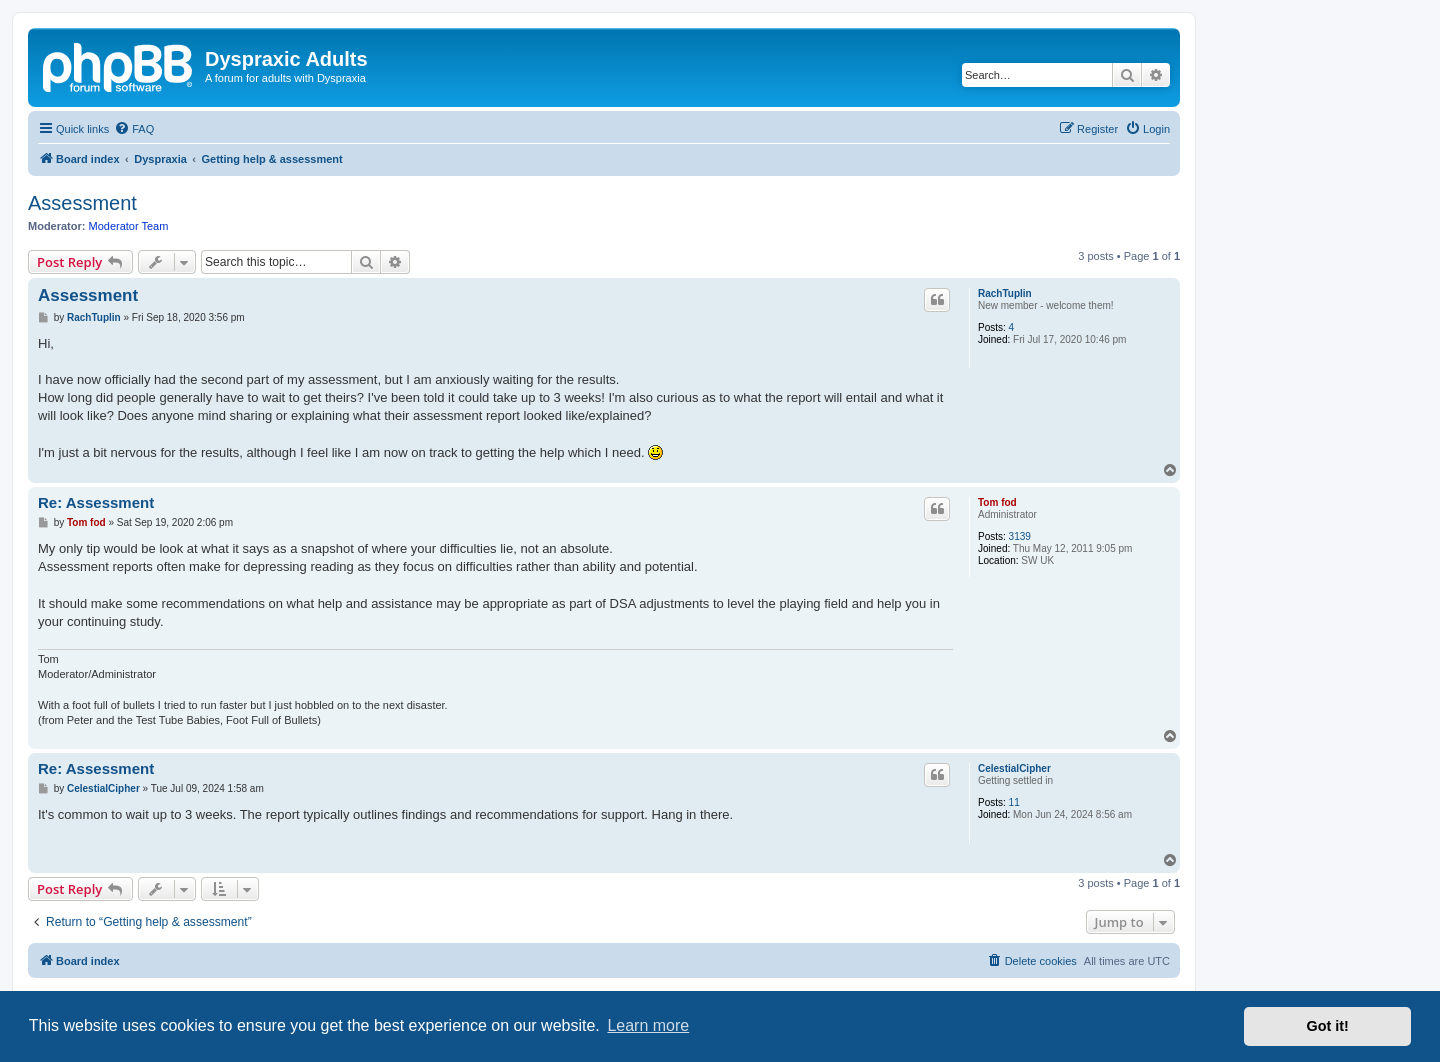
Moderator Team (129, 226)
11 (1014, 802)
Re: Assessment (96, 502)
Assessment (82, 203)
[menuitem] (134, 129)
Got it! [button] (1328, 1026)
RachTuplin (1005, 293)
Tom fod (997, 502)
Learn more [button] (648, 1025)
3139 (1020, 536)
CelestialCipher (1014, 768)
